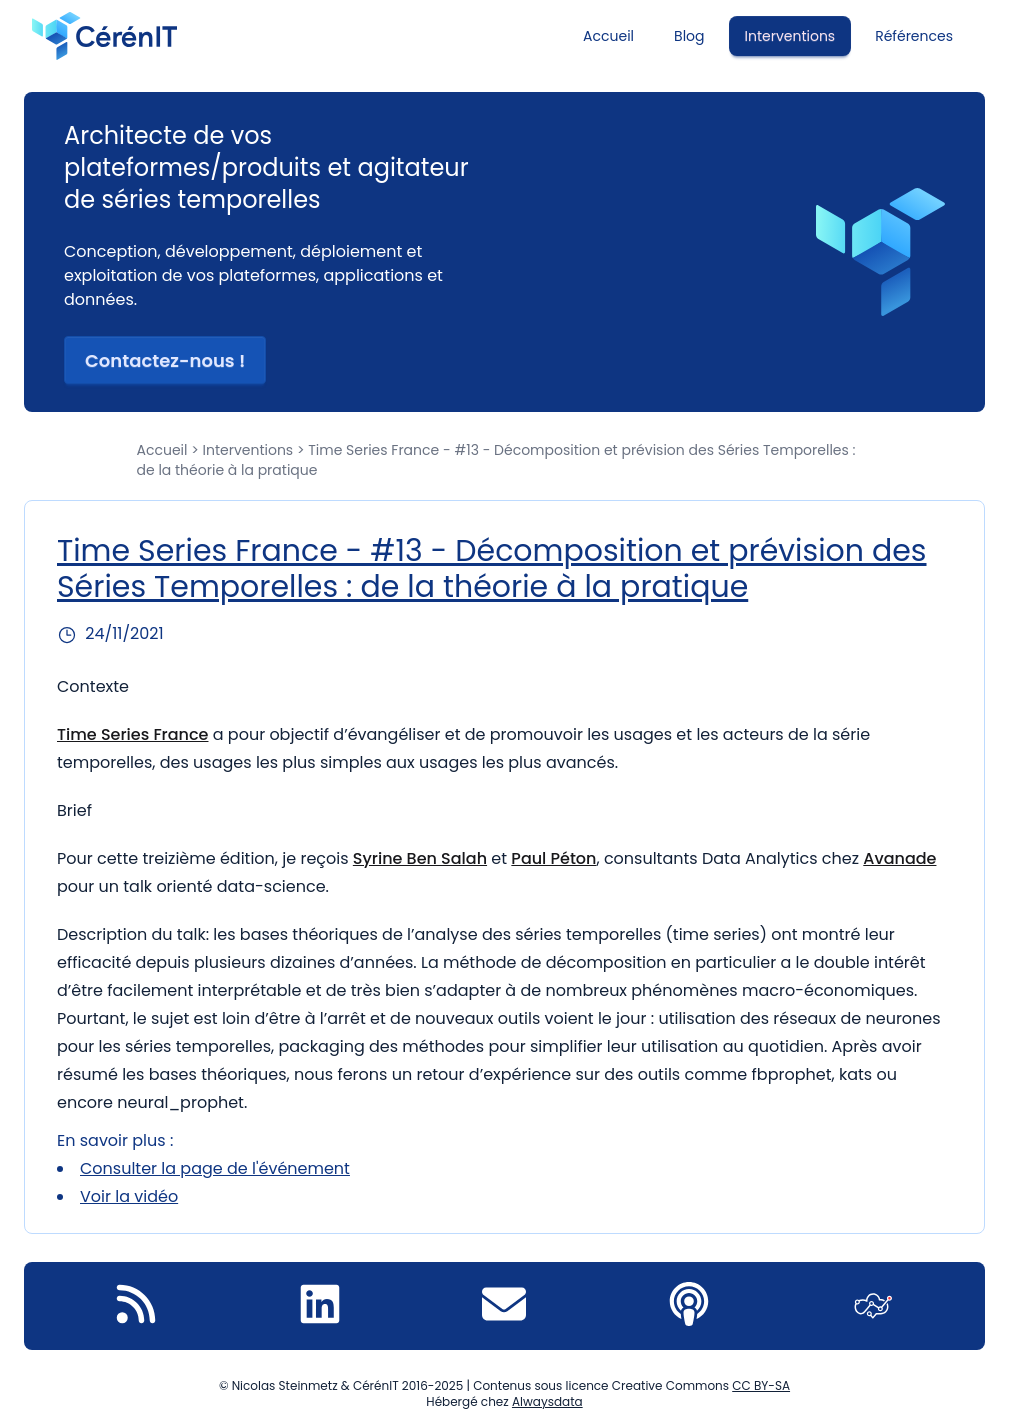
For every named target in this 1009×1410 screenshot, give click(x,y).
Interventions (790, 36)
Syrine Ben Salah (420, 858)
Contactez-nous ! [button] (165, 360)
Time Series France (132, 734)
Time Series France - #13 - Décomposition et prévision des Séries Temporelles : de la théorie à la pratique (492, 569)
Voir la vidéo (129, 1196)
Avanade (899, 858)
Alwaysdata (547, 1401)
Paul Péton (553, 858)
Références (914, 36)
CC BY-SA (761, 1385)
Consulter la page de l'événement (215, 1168)
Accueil (608, 36)
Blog (689, 36)
